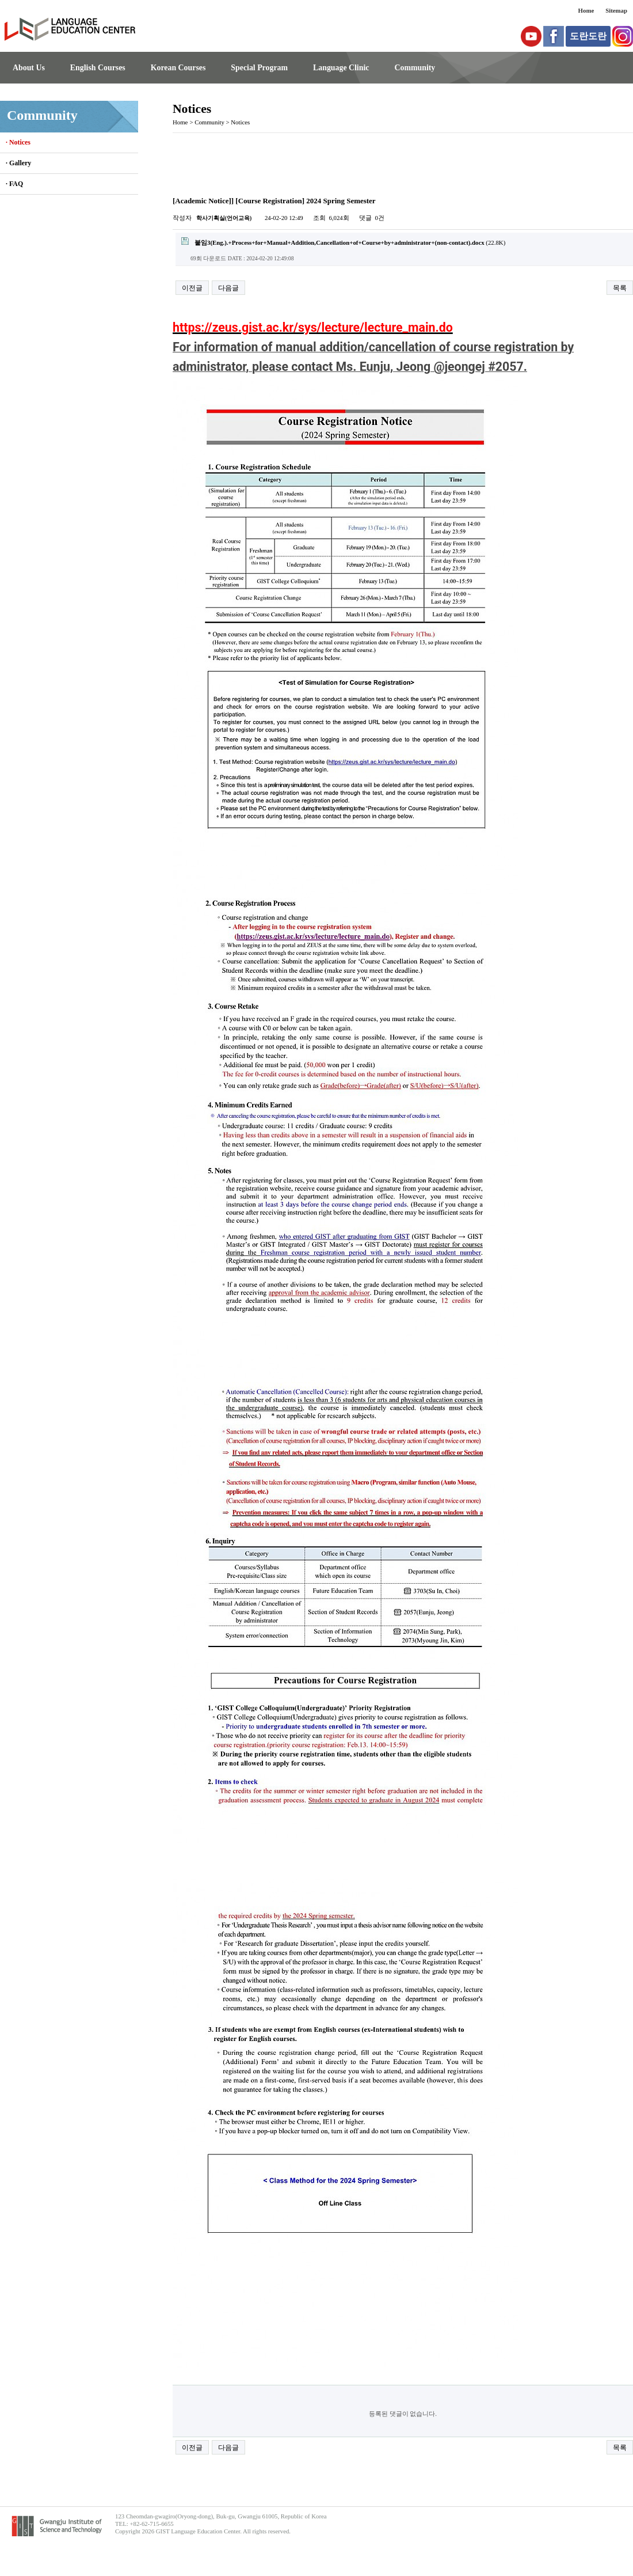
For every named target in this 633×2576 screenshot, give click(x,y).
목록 (620, 288)
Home (586, 10)
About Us (29, 67)
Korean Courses (178, 67)
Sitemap (616, 10)
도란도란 (588, 36)
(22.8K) (343, 241)
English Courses (97, 67)
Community (414, 67)
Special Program (259, 67)
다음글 (228, 288)
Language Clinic (341, 67)
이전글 (192, 288)
